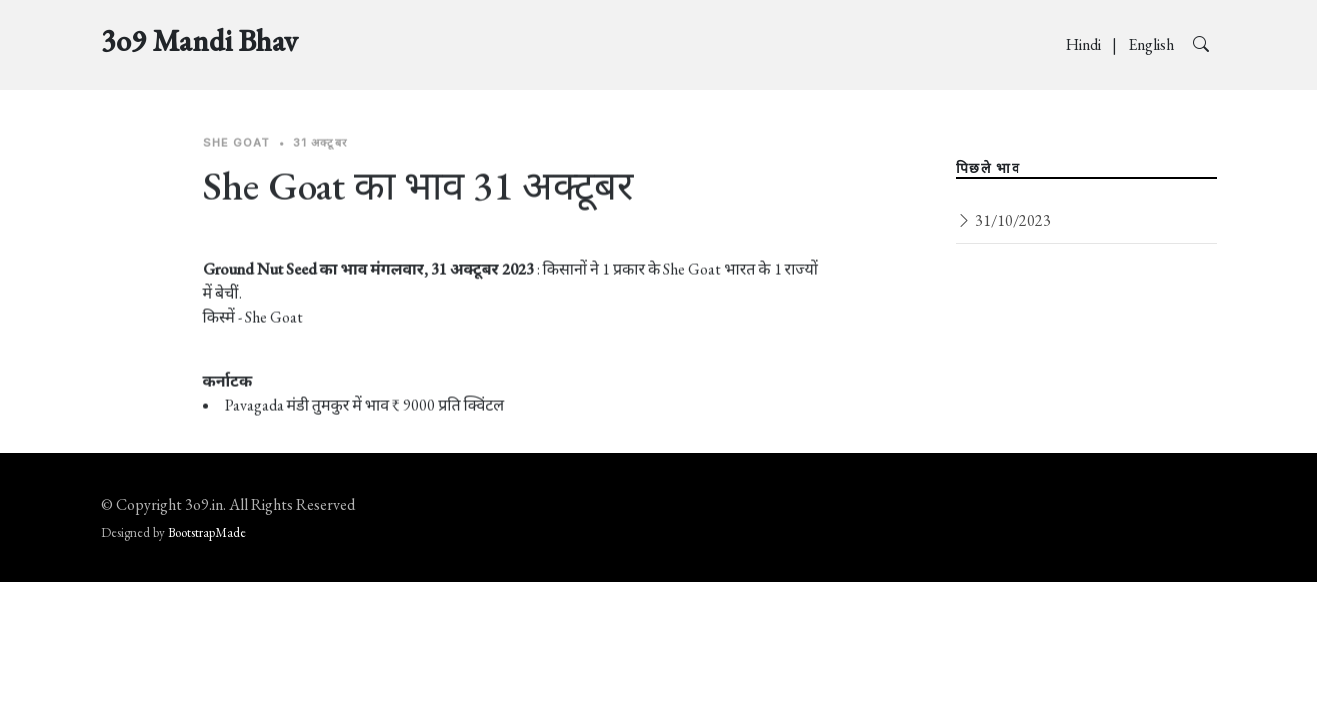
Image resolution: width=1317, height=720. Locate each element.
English (1152, 44)
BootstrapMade (207, 532)
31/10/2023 (1003, 220)
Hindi (1085, 44)
